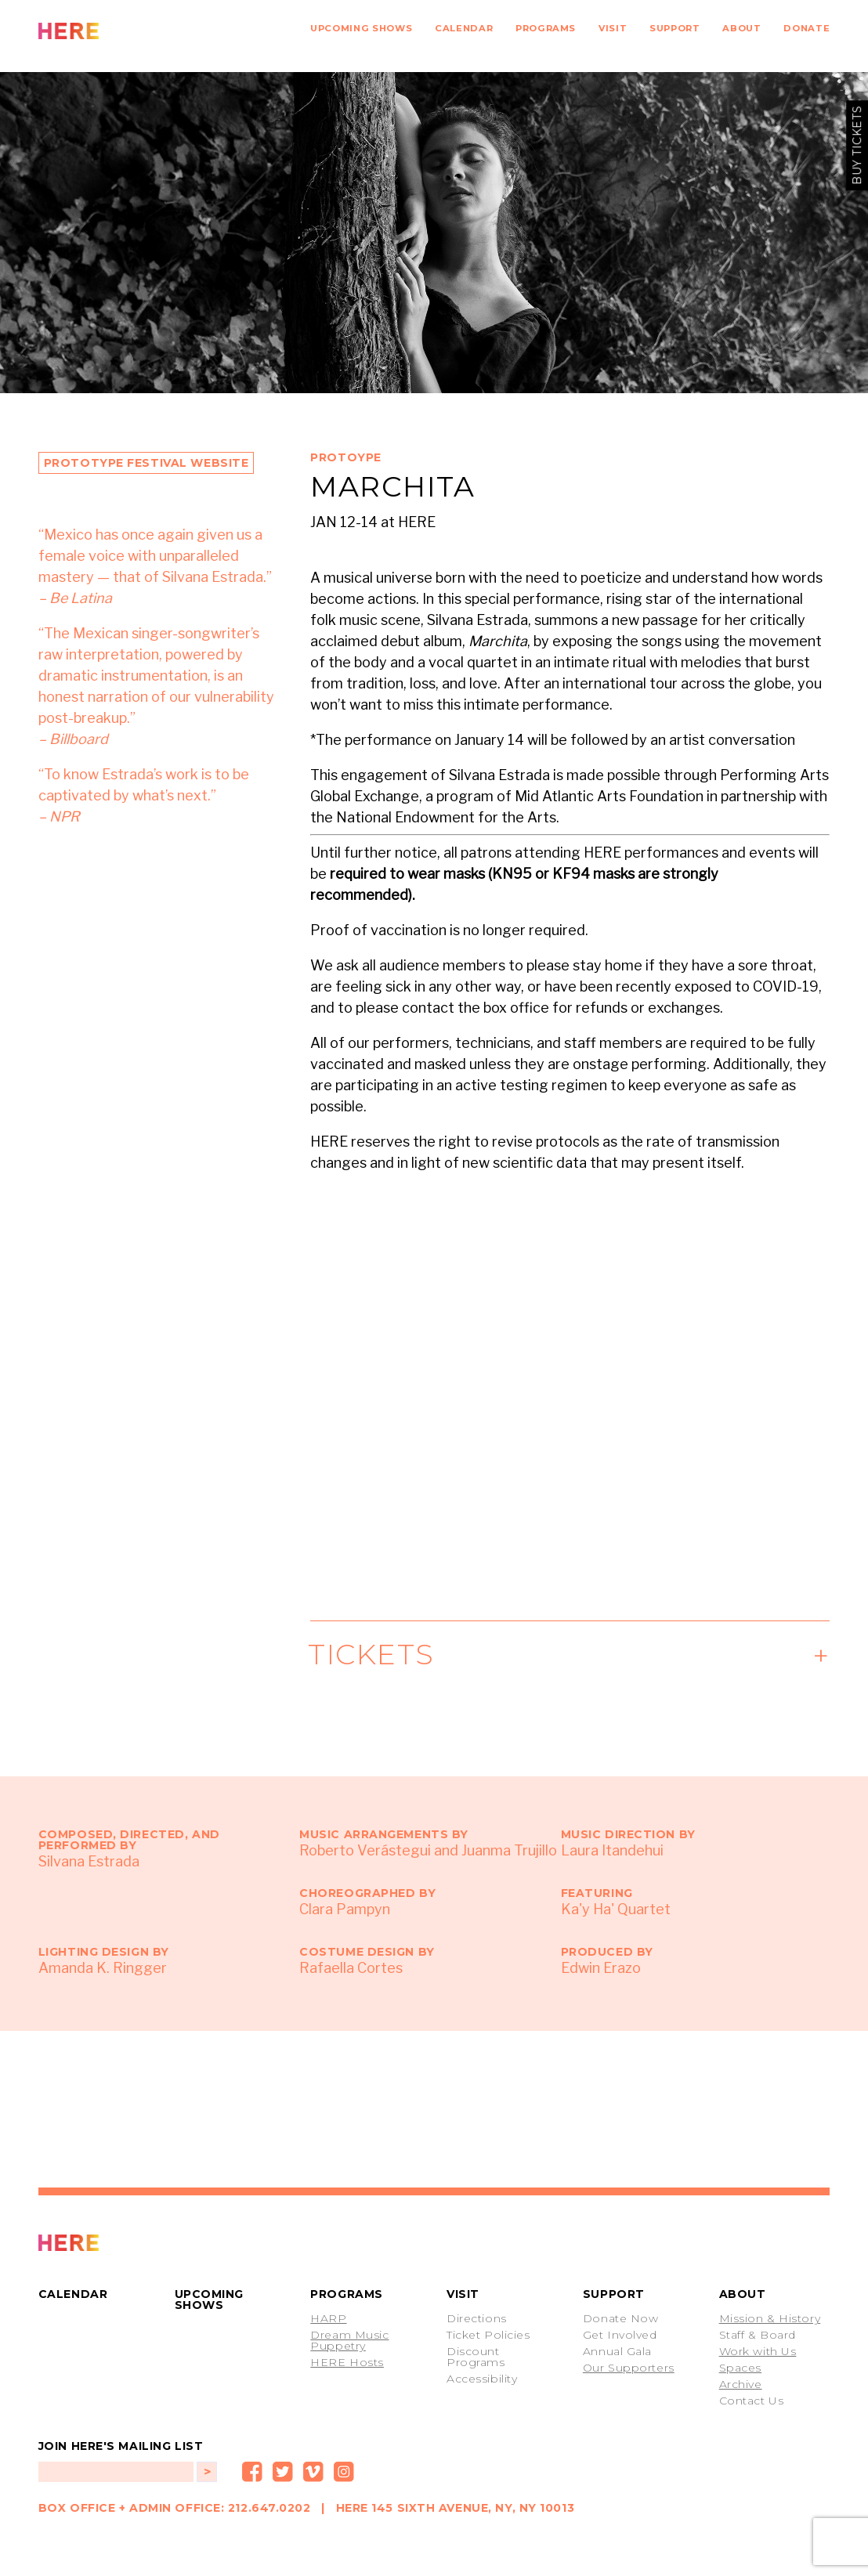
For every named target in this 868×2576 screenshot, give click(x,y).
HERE (103, 31)
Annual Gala (617, 2351)
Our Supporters (629, 2367)
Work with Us (758, 2351)
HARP (328, 2318)
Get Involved (620, 2334)
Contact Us (751, 2400)
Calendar (464, 28)
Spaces (740, 2367)
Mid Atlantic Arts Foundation (609, 796)
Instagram (344, 2472)
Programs (545, 28)
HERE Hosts (347, 2362)
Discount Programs (476, 2357)
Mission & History (770, 2318)
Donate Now (621, 2318)
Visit (613, 28)
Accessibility (482, 2378)
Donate (806, 28)
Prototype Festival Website (146, 463)
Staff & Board (757, 2334)
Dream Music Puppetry (349, 2340)
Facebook (252, 2472)
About (741, 28)
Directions (477, 2318)
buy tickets (857, 145)
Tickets (372, 1654)
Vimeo (313, 2472)
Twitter (283, 2472)
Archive (740, 2384)
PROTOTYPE (103, 2243)
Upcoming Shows (361, 28)
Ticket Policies (488, 2334)
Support (674, 28)
